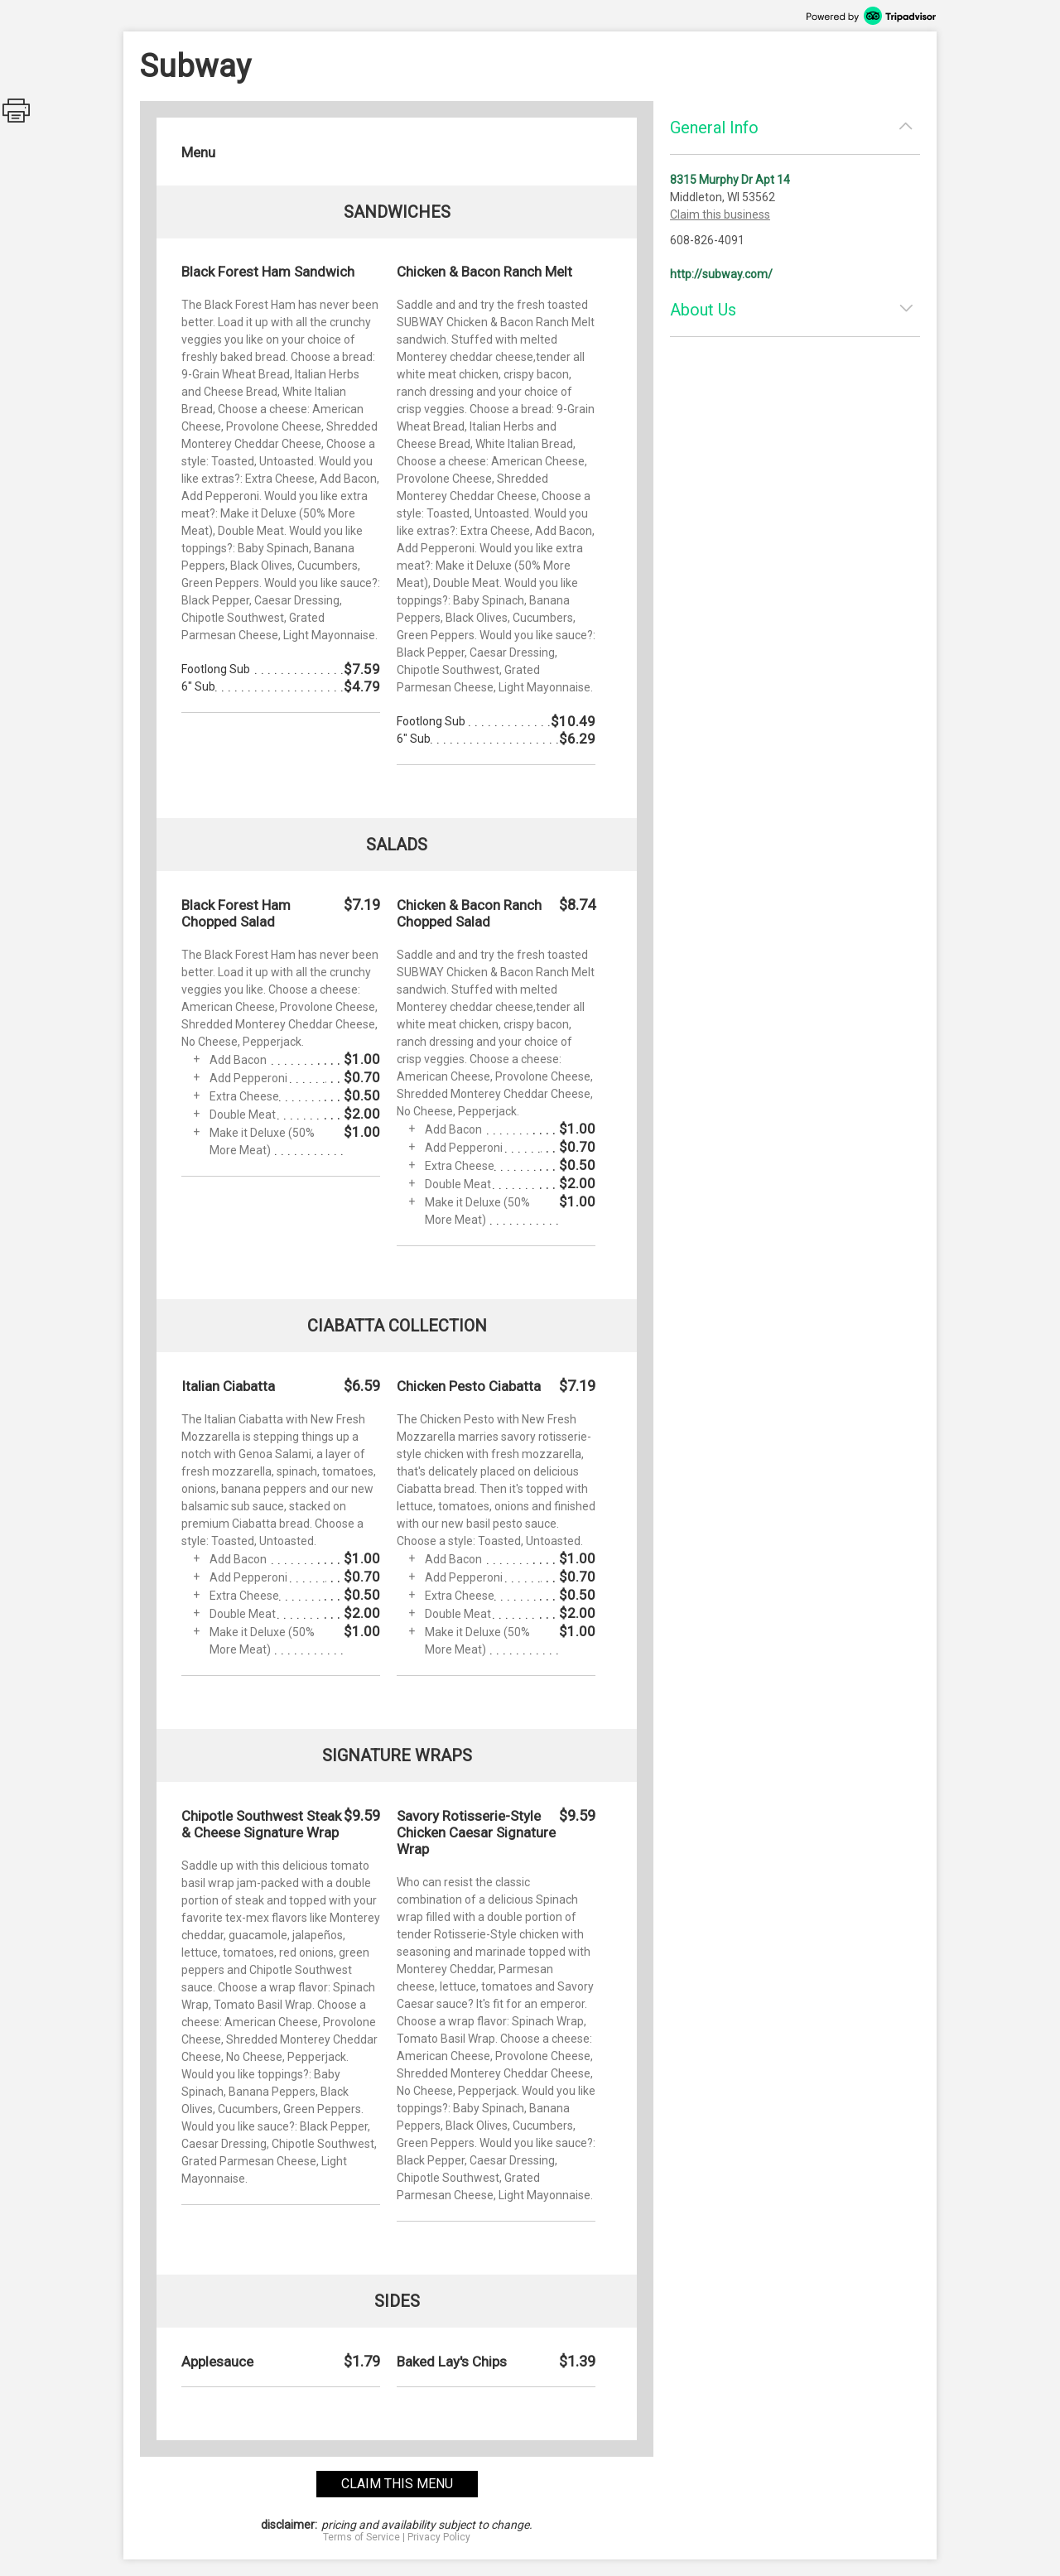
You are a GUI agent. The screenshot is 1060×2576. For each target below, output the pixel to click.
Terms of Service (361, 2537)
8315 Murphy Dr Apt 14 (730, 179)
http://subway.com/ (721, 274)
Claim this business (720, 214)
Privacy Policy (438, 2537)
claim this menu (397, 2484)
